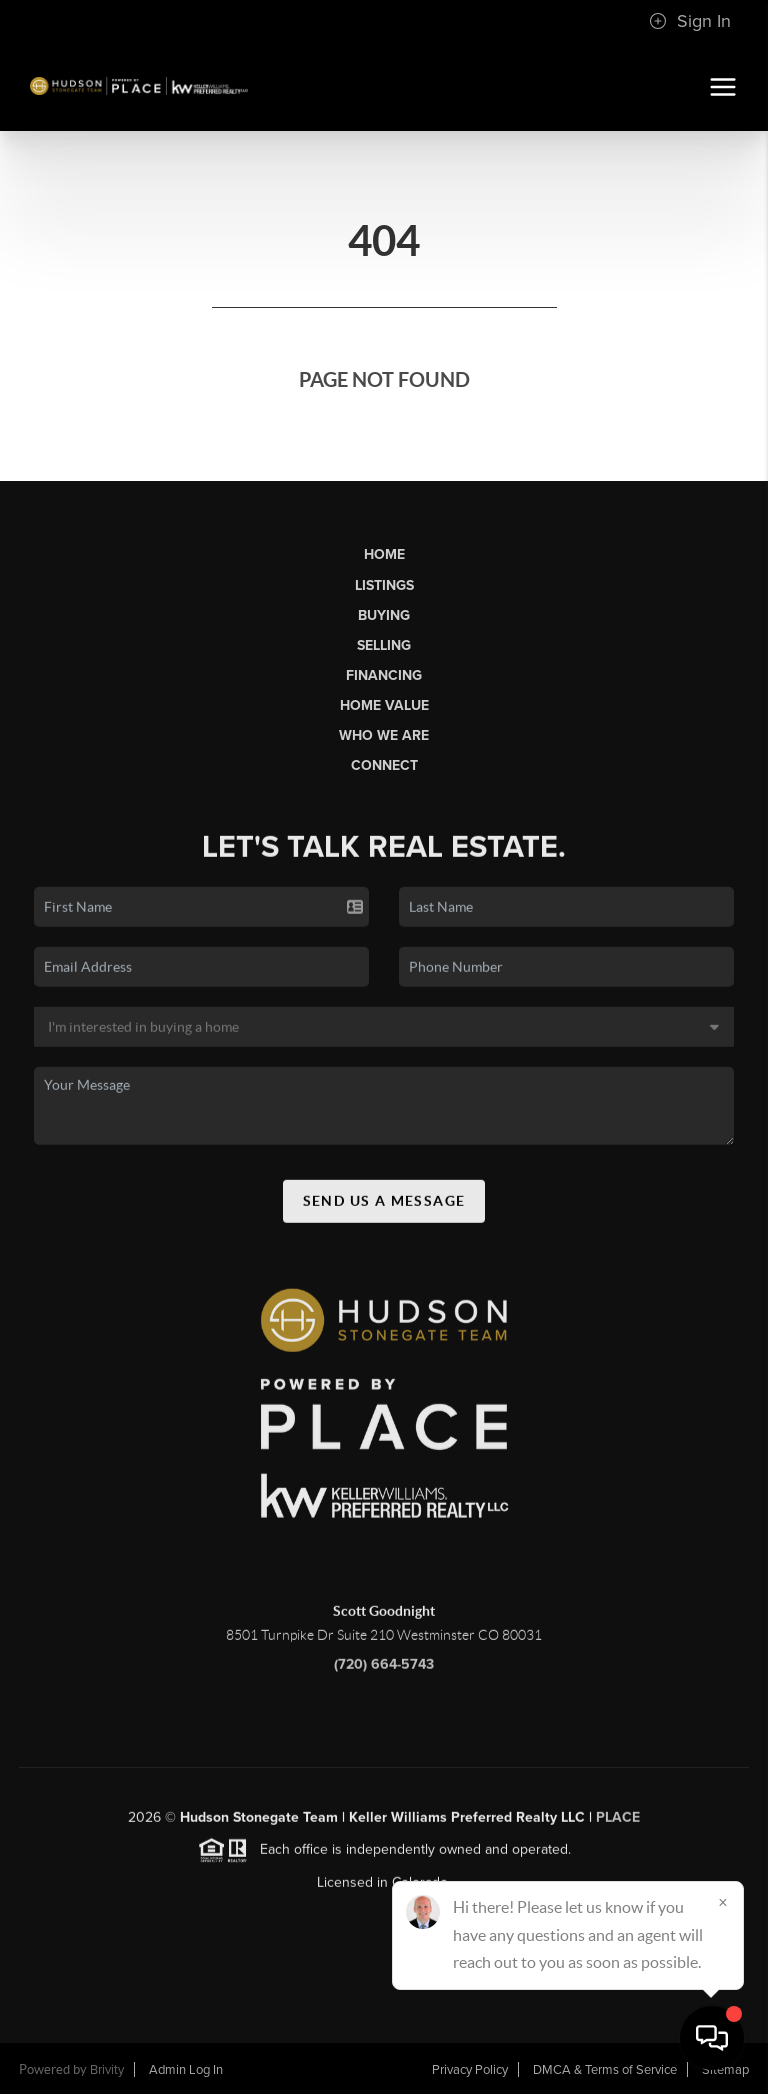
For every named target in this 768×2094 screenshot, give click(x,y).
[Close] (723, 1902)
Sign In (690, 21)
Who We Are (384, 735)
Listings (384, 585)
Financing (384, 675)
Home (384, 554)
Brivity (107, 2070)
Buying (384, 615)
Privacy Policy (470, 2070)
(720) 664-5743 (384, 1670)
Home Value (384, 705)
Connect (384, 765)
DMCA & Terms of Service (605, 2070)
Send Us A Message (384, 1207)
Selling (384, 645)
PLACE (618, 1824)
